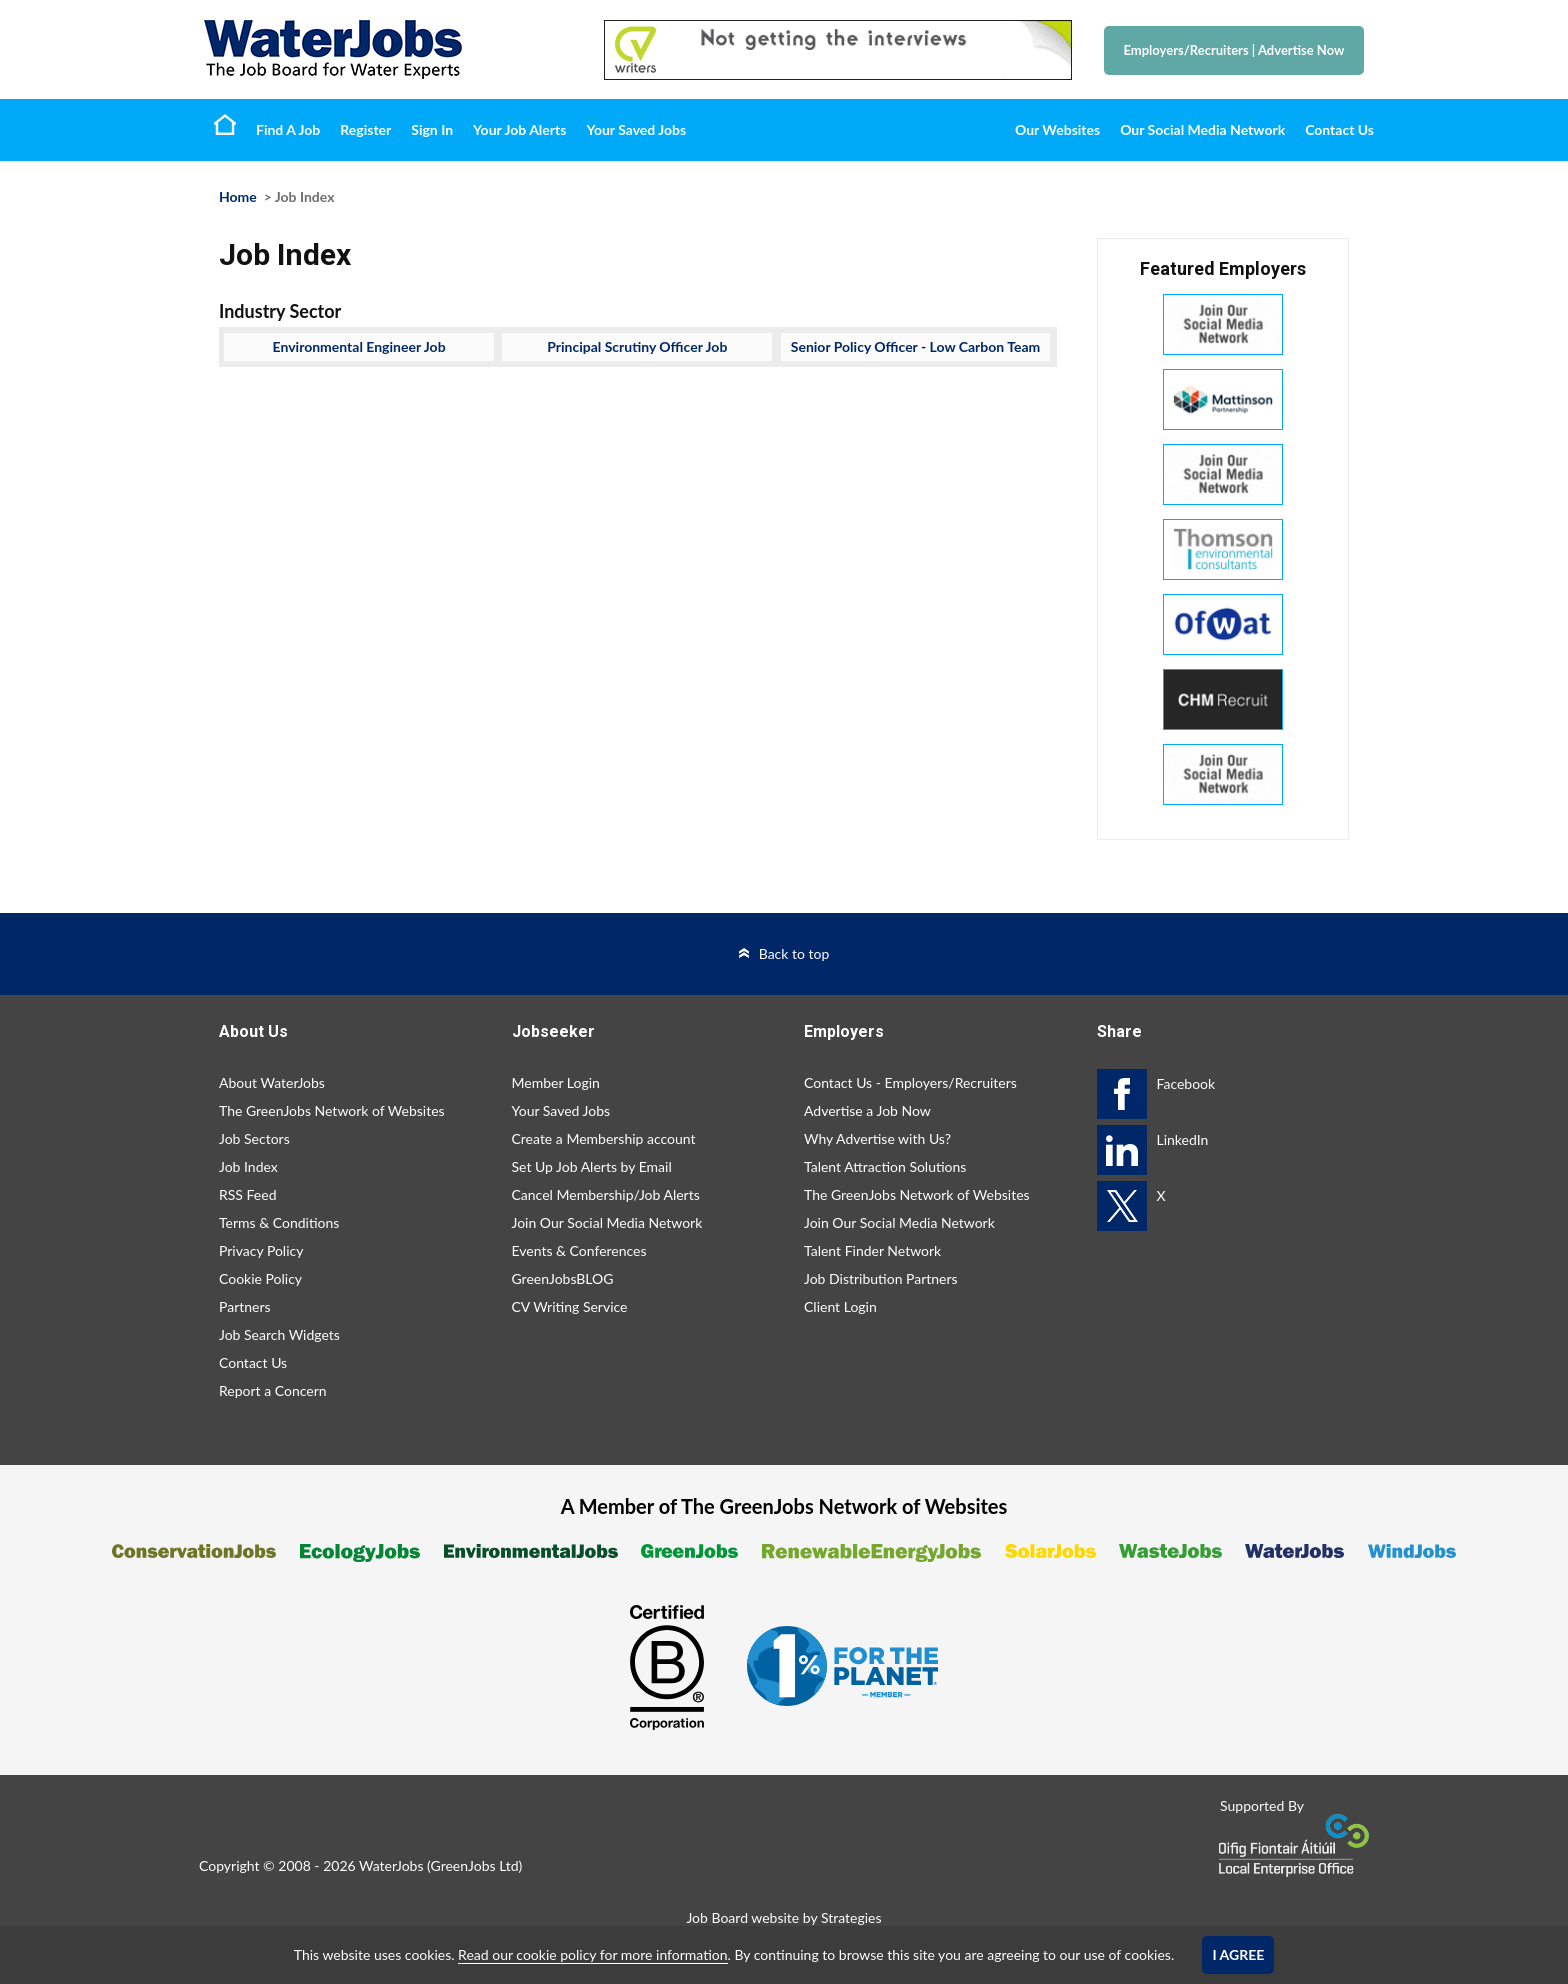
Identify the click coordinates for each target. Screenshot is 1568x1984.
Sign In (432, 129)
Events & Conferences (579, 1250)
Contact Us (1339, 129)
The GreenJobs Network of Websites (332, 1110)
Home (225, 124)
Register (365, 129)
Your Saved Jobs (636, 129)
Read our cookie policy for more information (592, 1954)
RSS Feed (247, 1194)
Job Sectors (254, 1138)
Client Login (840, 1306)
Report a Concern (273, 1390)
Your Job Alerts (519, 129)
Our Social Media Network (1202, 129)
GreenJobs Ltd (475, 1865)
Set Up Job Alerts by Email (592, 1166)
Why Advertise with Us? (877, 1138)
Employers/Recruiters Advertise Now (1234, 50)
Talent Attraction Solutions (885, 1166)
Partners (245, 1306)
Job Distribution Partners (881, 1278)
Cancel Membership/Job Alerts (606, 1194)
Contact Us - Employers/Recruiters (910, 1082)
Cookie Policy (260, 1278)
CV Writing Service (570, 1306)
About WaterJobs (272, 1082)
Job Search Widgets (279, 1334)
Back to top (794, 953)
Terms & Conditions (279, 1222)
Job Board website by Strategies (783, 1917)
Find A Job (288, 129)
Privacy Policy (261, 1250)
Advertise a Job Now (867, 1110)
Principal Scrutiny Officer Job (637, 346)
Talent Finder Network (872, 1250)
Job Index (248, 1166)
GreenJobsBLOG (563, 1278)
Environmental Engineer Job (359, 346)
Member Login (556, 1082)
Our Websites (1057, 129)
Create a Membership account (604, 1138)
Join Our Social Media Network (607, 1222)
